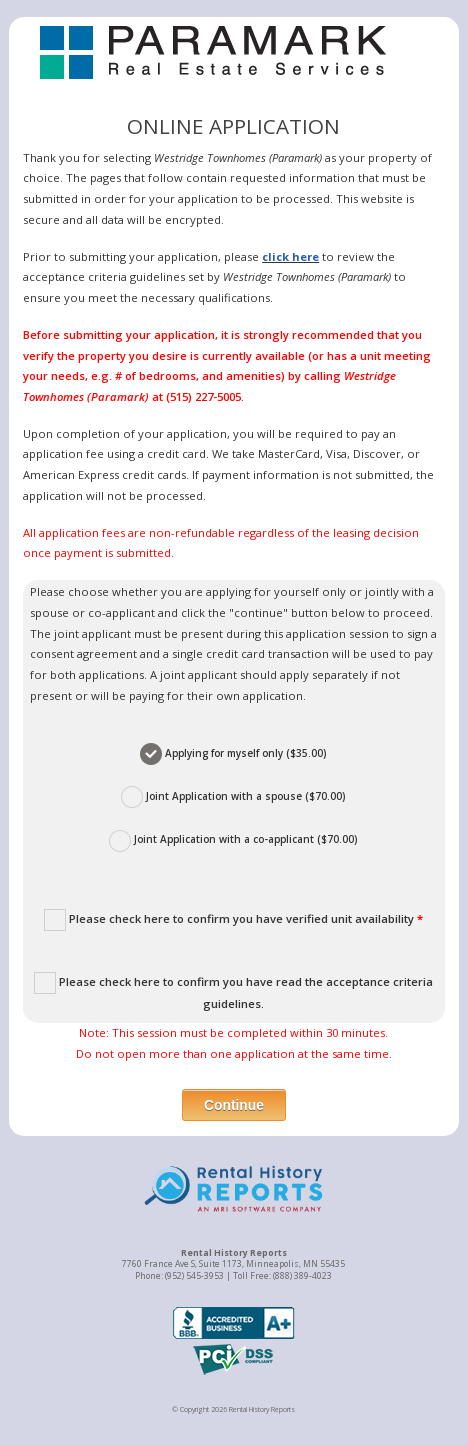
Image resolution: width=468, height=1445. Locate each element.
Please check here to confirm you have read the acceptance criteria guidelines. (233, 991)
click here (290, 256)
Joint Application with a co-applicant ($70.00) (233, 841)
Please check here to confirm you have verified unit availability (233, 920)
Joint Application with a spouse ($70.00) (233, 797)
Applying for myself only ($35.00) (233, 754)
